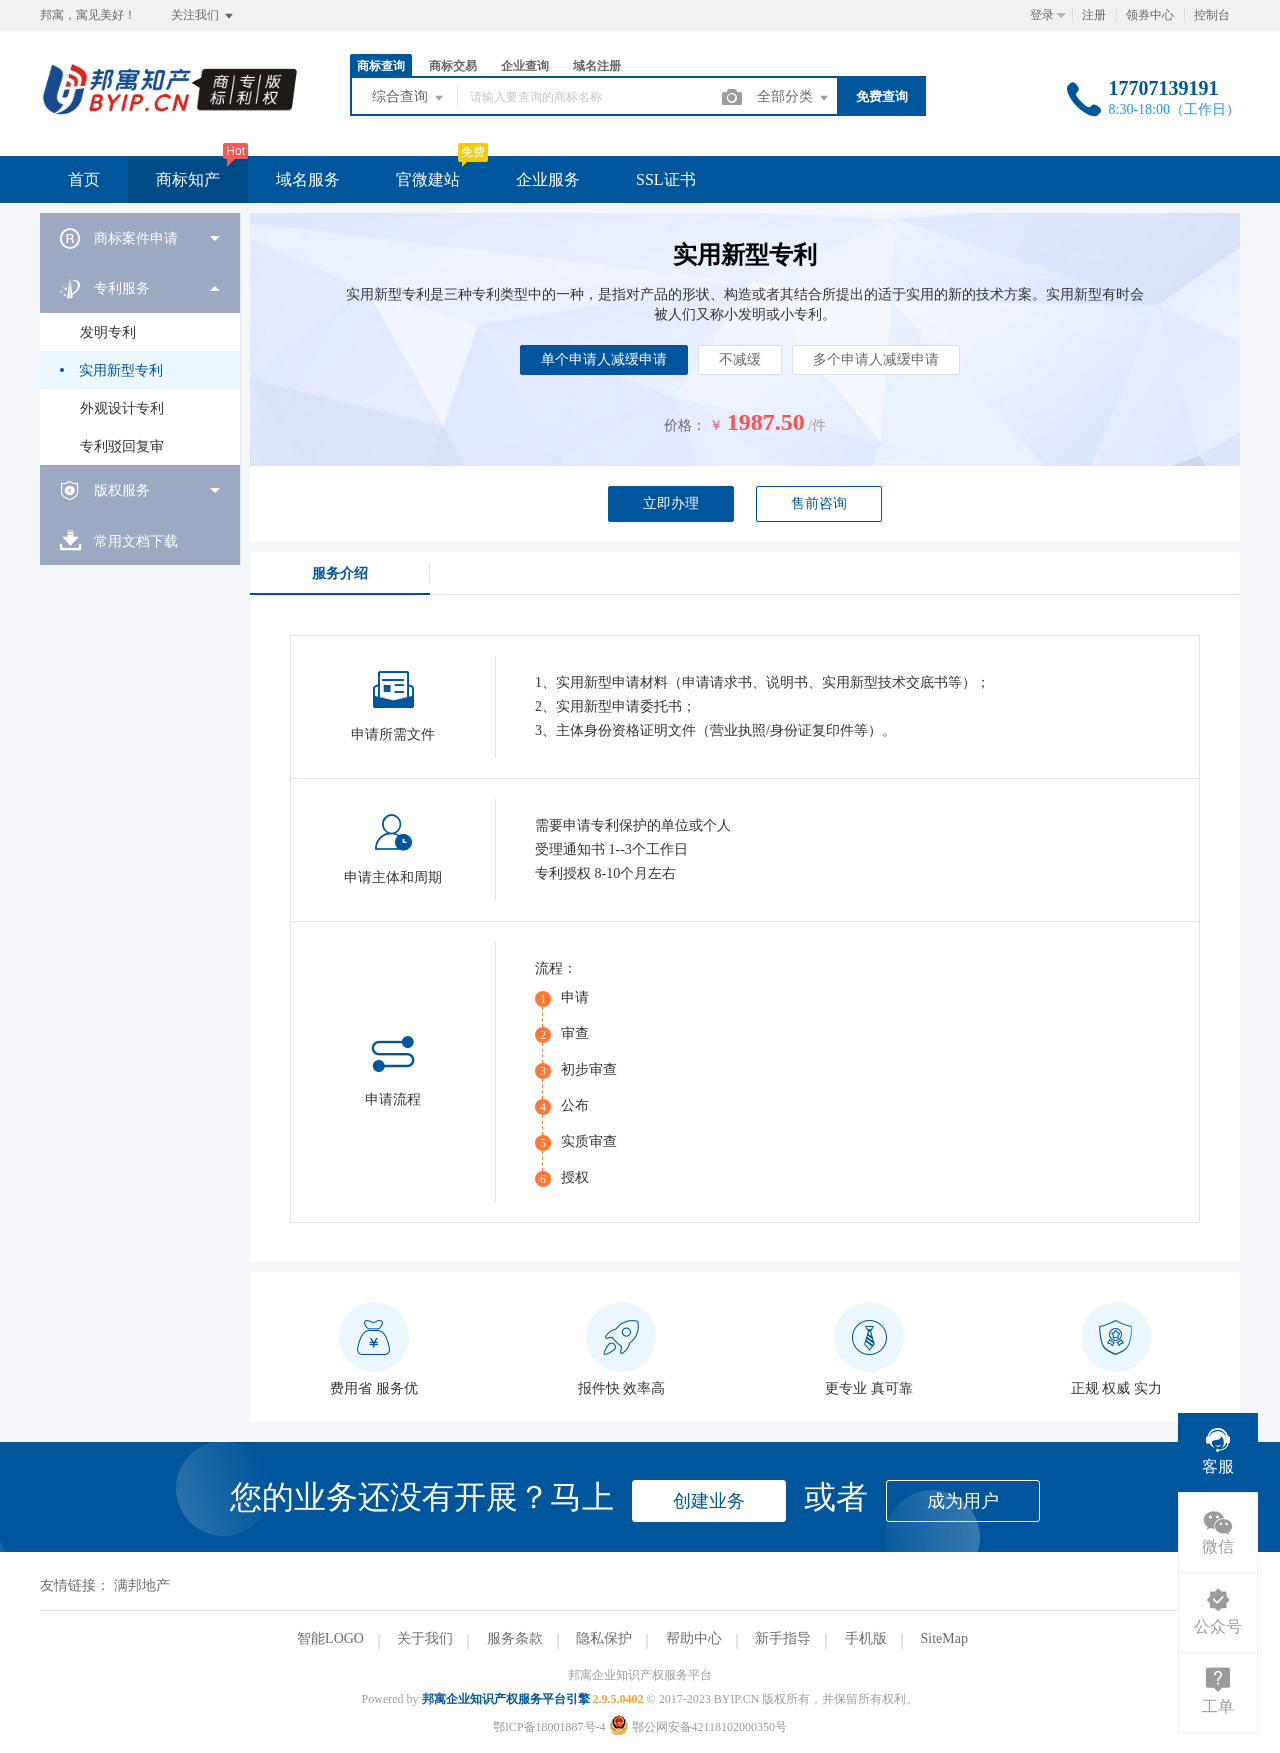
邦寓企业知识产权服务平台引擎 (506, 1699)
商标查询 (381, 66)
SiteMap (943, 1638)
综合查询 (409, 98)
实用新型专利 (121, 370)
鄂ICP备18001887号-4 (549, 1727)
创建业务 (709, 1501)
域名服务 (308, 179)
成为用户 (963, 1501)
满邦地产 (142, 1585)
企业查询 (525, 66)
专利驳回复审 (122, 446)
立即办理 (671, 503)
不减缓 (740, 359)
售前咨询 (819, 503)
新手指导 (783, 1638)
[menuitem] (140, 238)
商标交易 (453, 66)
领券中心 (1150, 15)
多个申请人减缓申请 (876, 359)
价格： (685, 425)
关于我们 (425, 1638)
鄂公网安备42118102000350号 (698, 1727)
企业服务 (548, 179)
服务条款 (515, 1638)
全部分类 (794, 98)
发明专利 (108, 332)
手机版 (866, 1638)
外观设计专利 (122, 408)
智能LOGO (330, 1638)
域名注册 (597, 66)
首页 (84, 179)
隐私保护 (604, 1638)
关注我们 (203, 16)
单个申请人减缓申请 (604, 359)
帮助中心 (694, 1638)
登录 (1042, 15)
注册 (1094, 15)
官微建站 (428, 179)
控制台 (1212, 15)
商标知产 (188, 179)
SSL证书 (666, 179)
